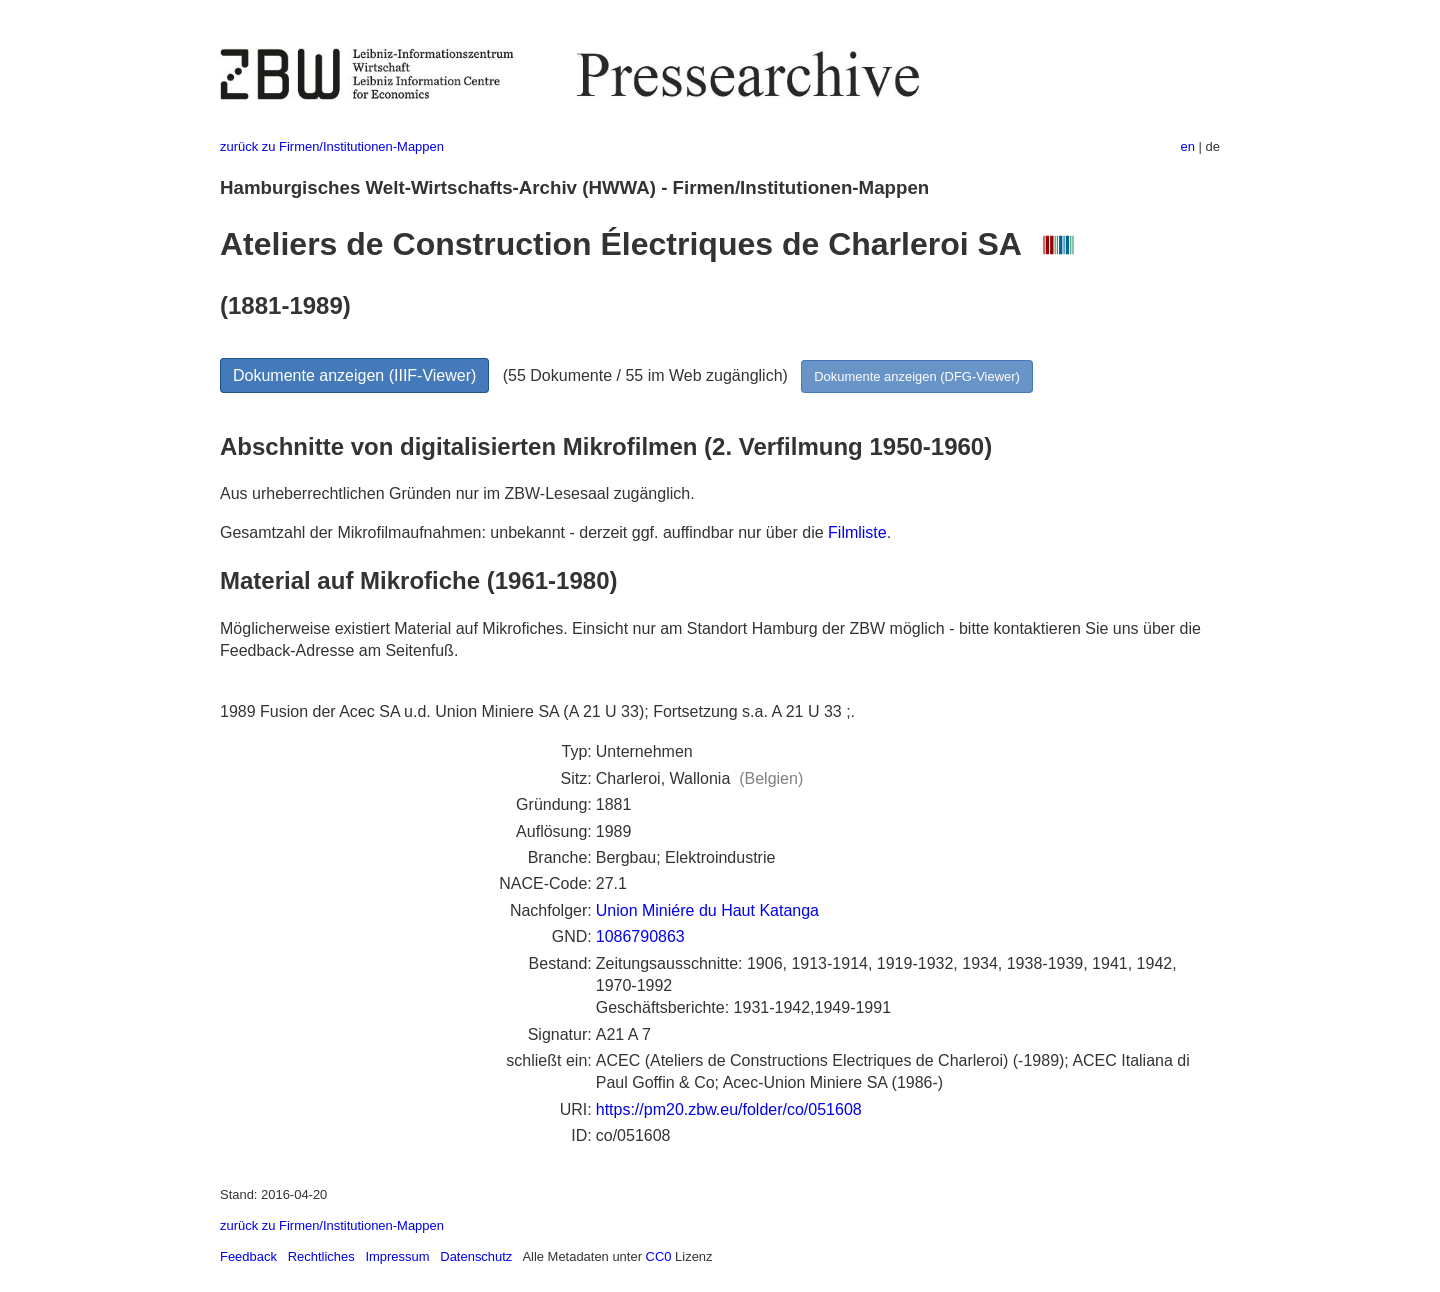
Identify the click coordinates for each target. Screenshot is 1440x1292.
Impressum (397, 1256)
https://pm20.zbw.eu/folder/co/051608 (729, 1109)
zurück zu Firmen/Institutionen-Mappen (332, 146)
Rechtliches (321, 1256)
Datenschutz (476, 1256)
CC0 (659, 1256)
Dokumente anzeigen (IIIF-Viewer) (354, 375)
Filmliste (857, 532)
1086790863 (640, 936)
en (1188, 146)
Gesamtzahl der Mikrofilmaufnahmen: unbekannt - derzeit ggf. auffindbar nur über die (524, 532)
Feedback (248, 1256)
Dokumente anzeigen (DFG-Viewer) (917, 376)
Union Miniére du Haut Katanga (707, 910)
